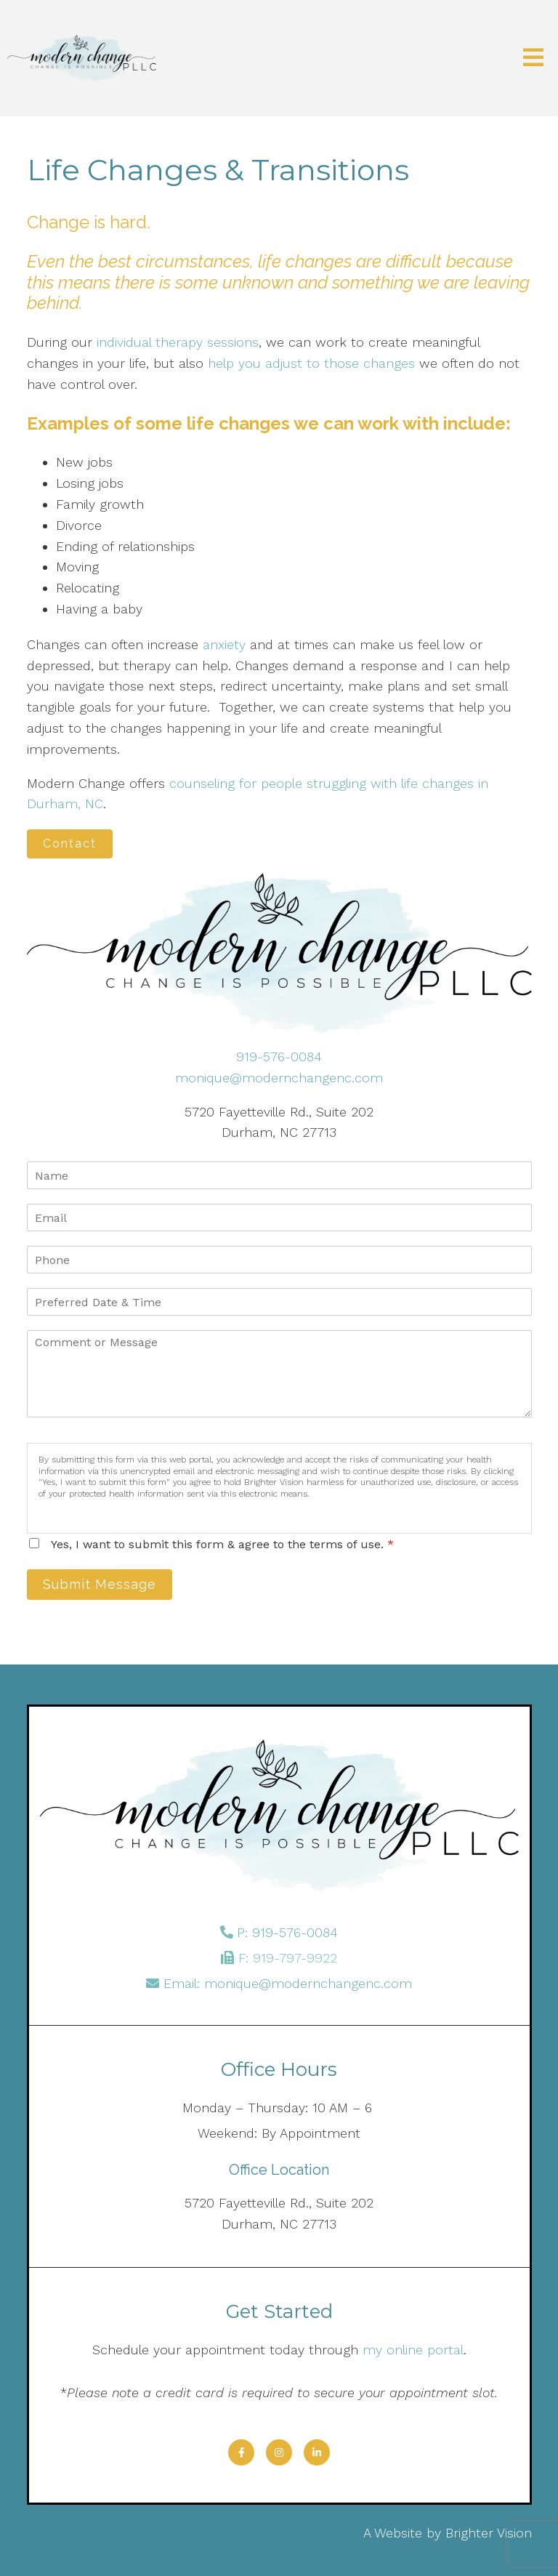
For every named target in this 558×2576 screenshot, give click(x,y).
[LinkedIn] (317, 2452)
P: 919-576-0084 (287, 1932)
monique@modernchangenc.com (279, 1077)
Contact (70, 843)
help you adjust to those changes (311, 363)
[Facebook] (241, 2452)
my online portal (413, 2349)
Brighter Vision (488, 2532)
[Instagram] (279, 2452)
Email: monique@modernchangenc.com (287, 1983)
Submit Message (99, 1584)
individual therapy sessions (178, 342)
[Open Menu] (533, 58)
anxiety (224, 644)
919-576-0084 (279, 1056)
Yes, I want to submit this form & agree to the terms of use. (222, 1544)
